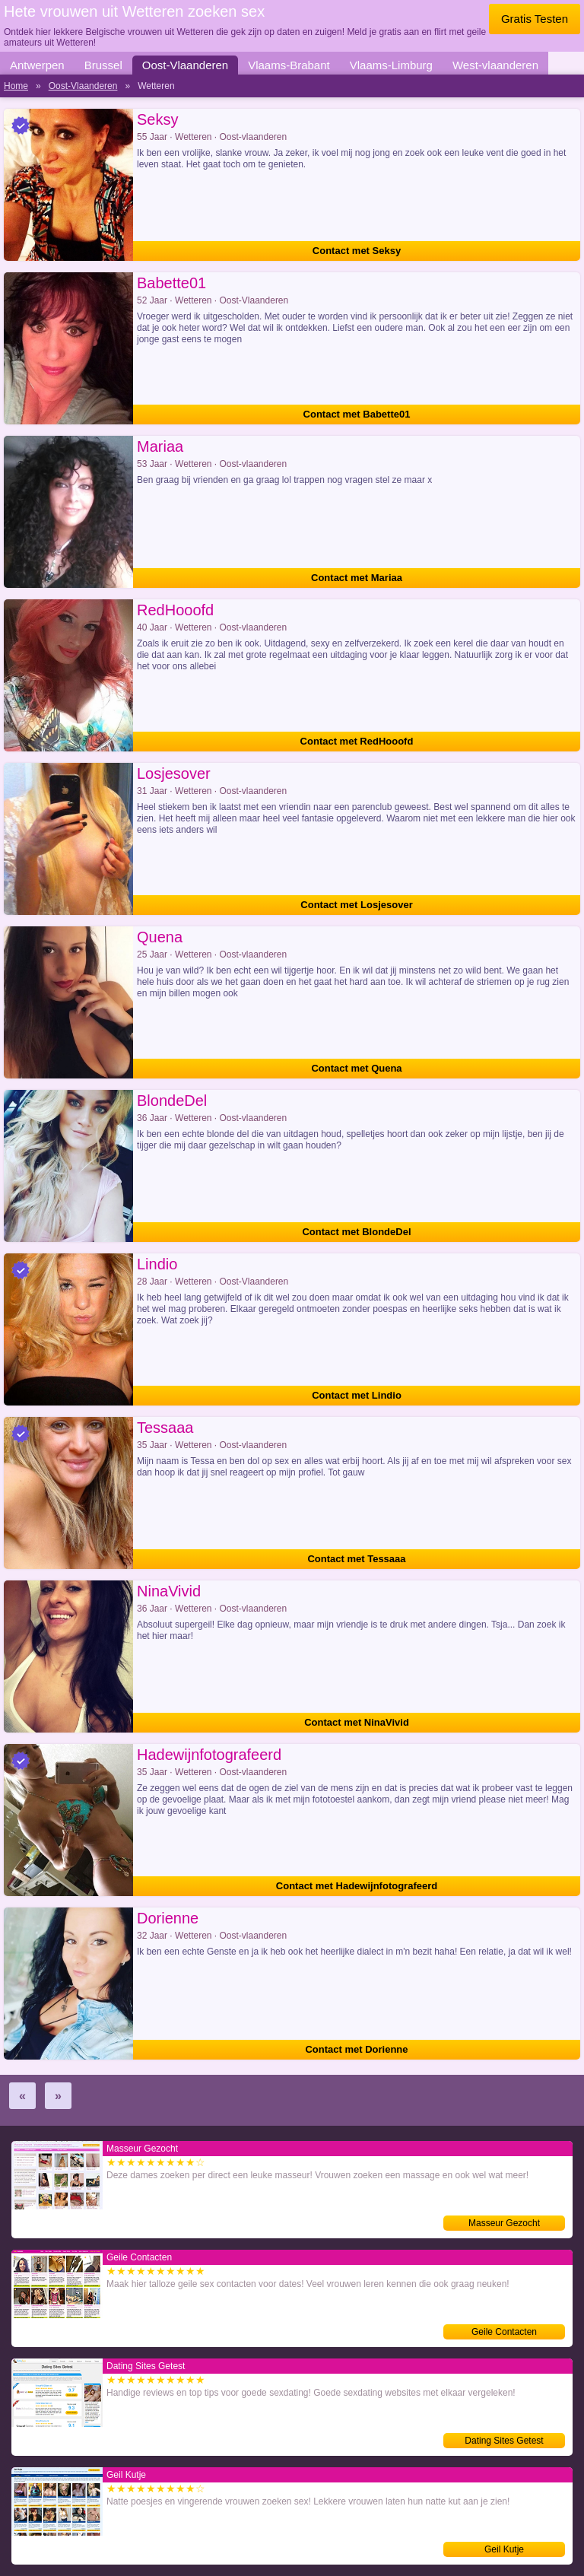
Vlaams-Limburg (391, 65)
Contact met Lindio (357, 1395)
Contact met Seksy (357, 250)
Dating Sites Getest (504, 2440)
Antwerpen (37, 65)
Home (16, 86)
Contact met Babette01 (357, 414)
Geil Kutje (504, 2549)
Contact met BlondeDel (356, 1231)
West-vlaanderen (495, 65)
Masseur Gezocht (504, 2223)
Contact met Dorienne (356, 2049)
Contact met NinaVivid (356, 1722)
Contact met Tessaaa (356, 1558)
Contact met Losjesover (356, 904)
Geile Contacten (504, 2332)
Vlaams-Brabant (289, 65)
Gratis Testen (534, 18)
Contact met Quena (356, 1068)
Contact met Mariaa (356, 577)
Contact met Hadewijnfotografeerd (356, 1886)
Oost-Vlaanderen (185, 65)
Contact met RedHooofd (357, 741)
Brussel (103, 65)
